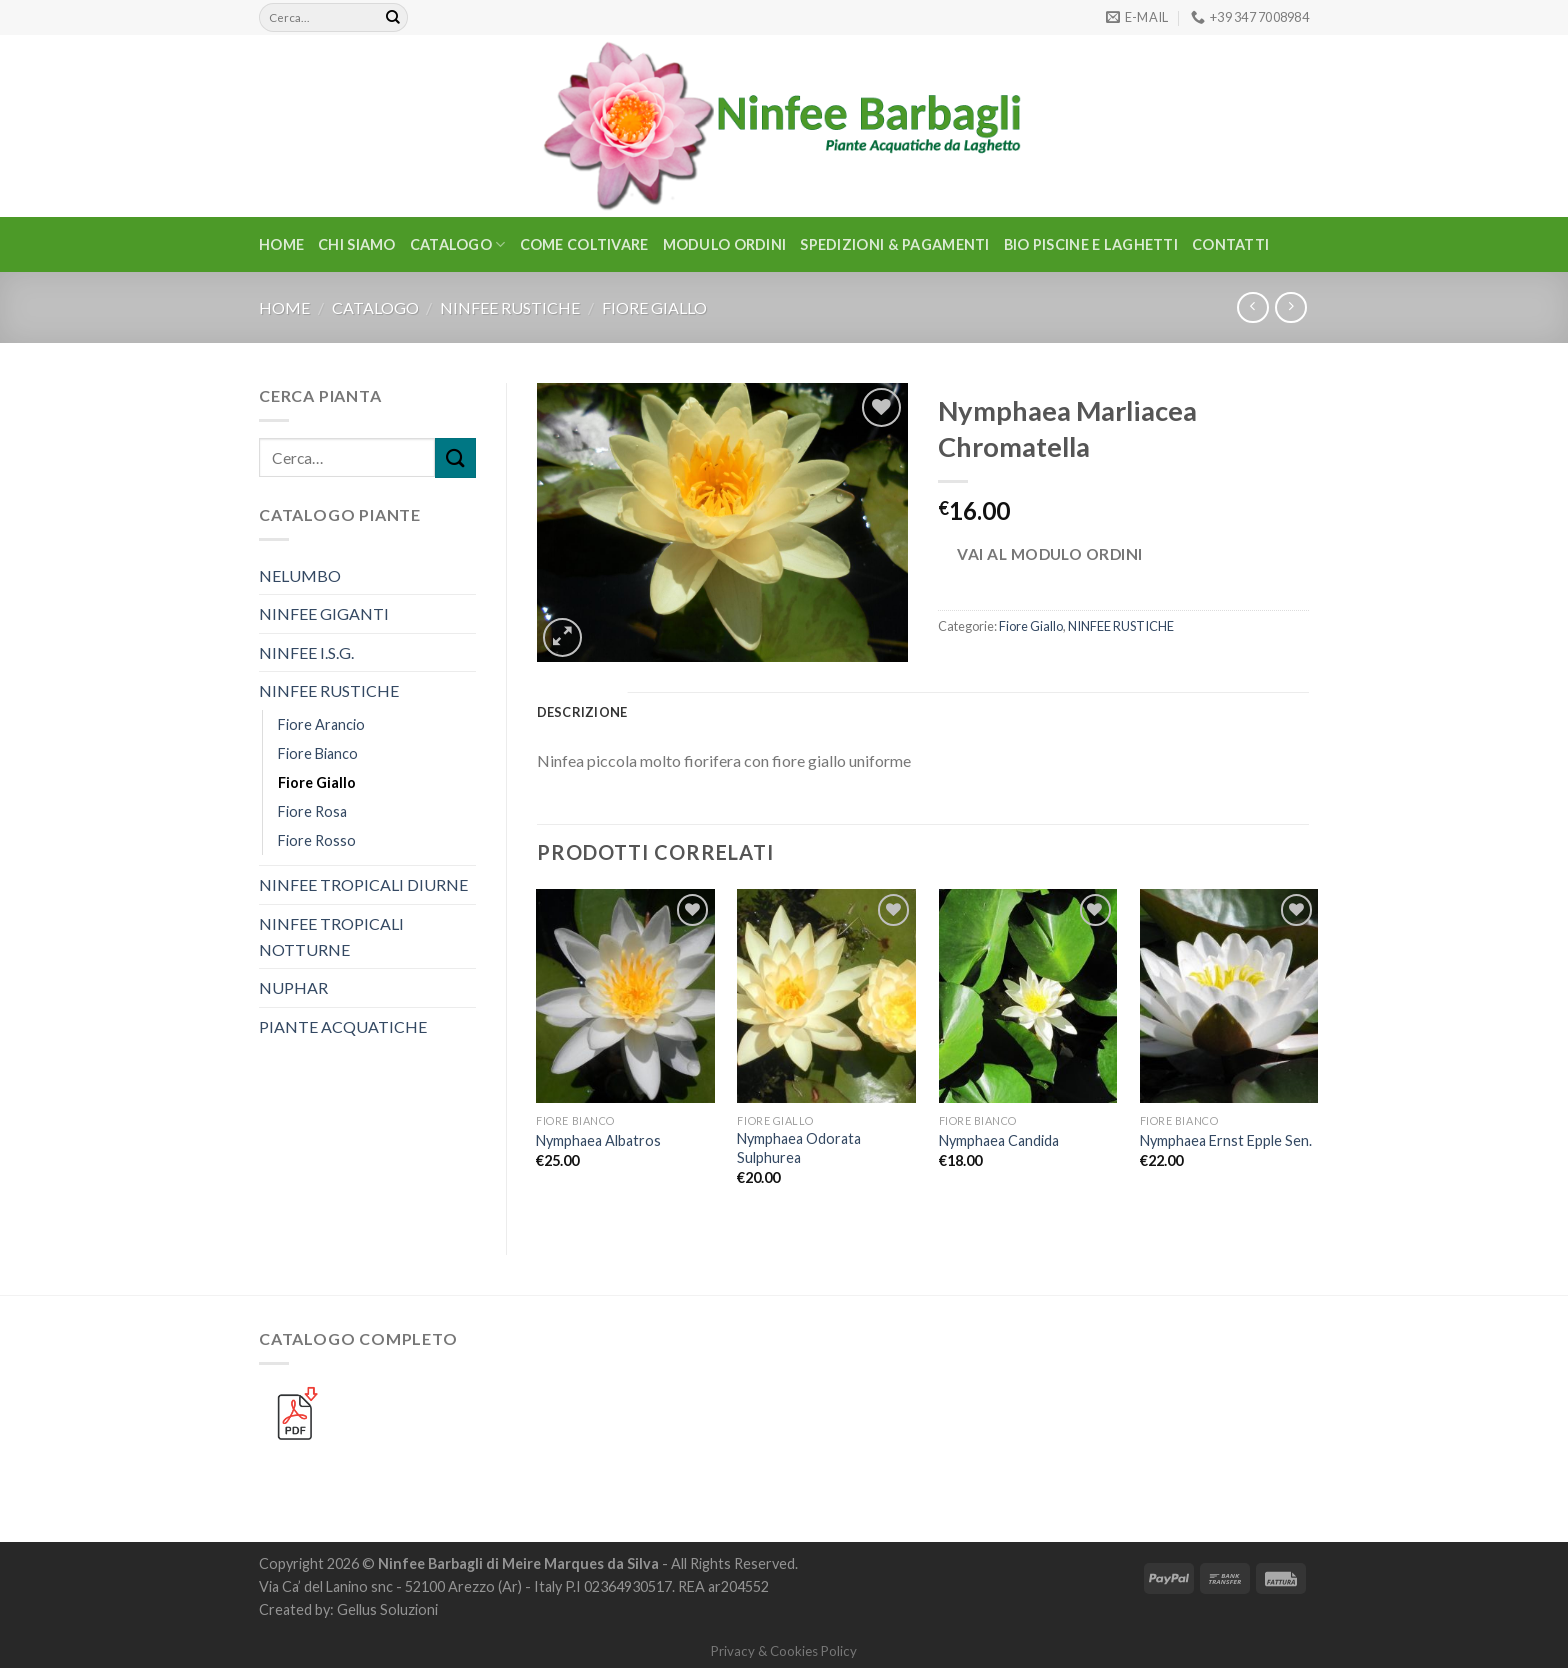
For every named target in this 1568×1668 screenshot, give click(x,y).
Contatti (1230, 244)
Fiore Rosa (312, 811)
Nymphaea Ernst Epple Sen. (1226, 1140)
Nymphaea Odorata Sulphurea (799, 1148)
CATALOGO (458, 244)
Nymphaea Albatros (598, 1140)
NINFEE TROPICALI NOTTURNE (331, 936)
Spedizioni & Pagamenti (894, 244)
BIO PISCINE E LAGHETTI (1091, 244)
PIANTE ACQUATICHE (343, 1026)
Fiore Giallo (654, 307)
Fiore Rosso (317, 840)
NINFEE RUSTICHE (510, 307)
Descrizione (582, 712)
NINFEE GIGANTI (324, 613)
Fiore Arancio (321, 724)
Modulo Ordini (725, 244)
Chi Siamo (357, 244)
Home (281, 244)
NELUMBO (300, 575)
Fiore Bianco (318, 753)
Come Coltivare (584, 244)
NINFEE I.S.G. (306, 652)
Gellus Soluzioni (387, 1609)
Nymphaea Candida (999, 1140)
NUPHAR (293, 987)
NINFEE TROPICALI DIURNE (363, 884)
